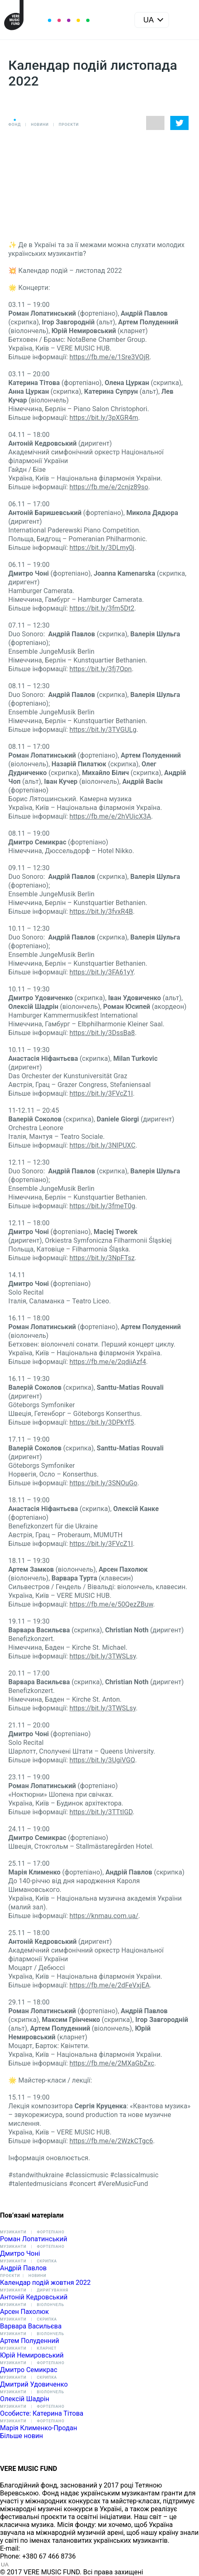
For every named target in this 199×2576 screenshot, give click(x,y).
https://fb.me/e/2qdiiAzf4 (108, 1362)
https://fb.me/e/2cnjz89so (109, 487)
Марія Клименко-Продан (38, 2428)
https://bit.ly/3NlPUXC (102, 1145)
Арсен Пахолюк (24, 2312)
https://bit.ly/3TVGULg (103, 730)
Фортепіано (50, 2232)
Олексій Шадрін (24, 2399)
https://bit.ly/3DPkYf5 (102, 1422)
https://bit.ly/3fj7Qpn (101, 669)
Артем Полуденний (29, 2341)
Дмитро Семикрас (28, 2370)
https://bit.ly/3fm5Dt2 (102, 608)
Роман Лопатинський (33, 2239)
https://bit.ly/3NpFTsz (102, 1258)
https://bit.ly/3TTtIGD (101, 1812)
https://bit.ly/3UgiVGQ (102, 1760)
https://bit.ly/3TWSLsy (103, 1656)
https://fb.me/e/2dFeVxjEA (110, 1985)
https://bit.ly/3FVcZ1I (101, 1093)
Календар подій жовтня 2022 (45, 2283)
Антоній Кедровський (33, 2297)
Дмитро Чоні (20, 2253)
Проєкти (69, 125)
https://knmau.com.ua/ (104, 1916)
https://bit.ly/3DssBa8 (102, 1033)
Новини (40, 125)
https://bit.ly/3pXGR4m (104, 418)
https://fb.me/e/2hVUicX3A (110, 816)
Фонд (14, 125)
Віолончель (50, 2305)
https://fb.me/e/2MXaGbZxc (112, 2063)
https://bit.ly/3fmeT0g (102, 1206)
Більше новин (21, 2436)
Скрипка (47, 2261)
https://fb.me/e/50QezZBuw (111, 1604)
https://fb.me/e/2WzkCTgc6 (111, 2141)
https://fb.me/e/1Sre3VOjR (109, 357)
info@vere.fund (44, 2548)
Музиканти (13, 2232)
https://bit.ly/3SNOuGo (103, 1483)
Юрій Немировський (32, 2355)
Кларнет (46, 2348)
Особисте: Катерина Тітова (41, 2413)
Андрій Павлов (23, 2268)
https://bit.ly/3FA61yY (102, 972)
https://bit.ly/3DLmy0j (102, 548)
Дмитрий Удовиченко (34, 2384)
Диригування (52, 2290)
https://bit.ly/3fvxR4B (101, 911)
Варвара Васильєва (31, 2326)
